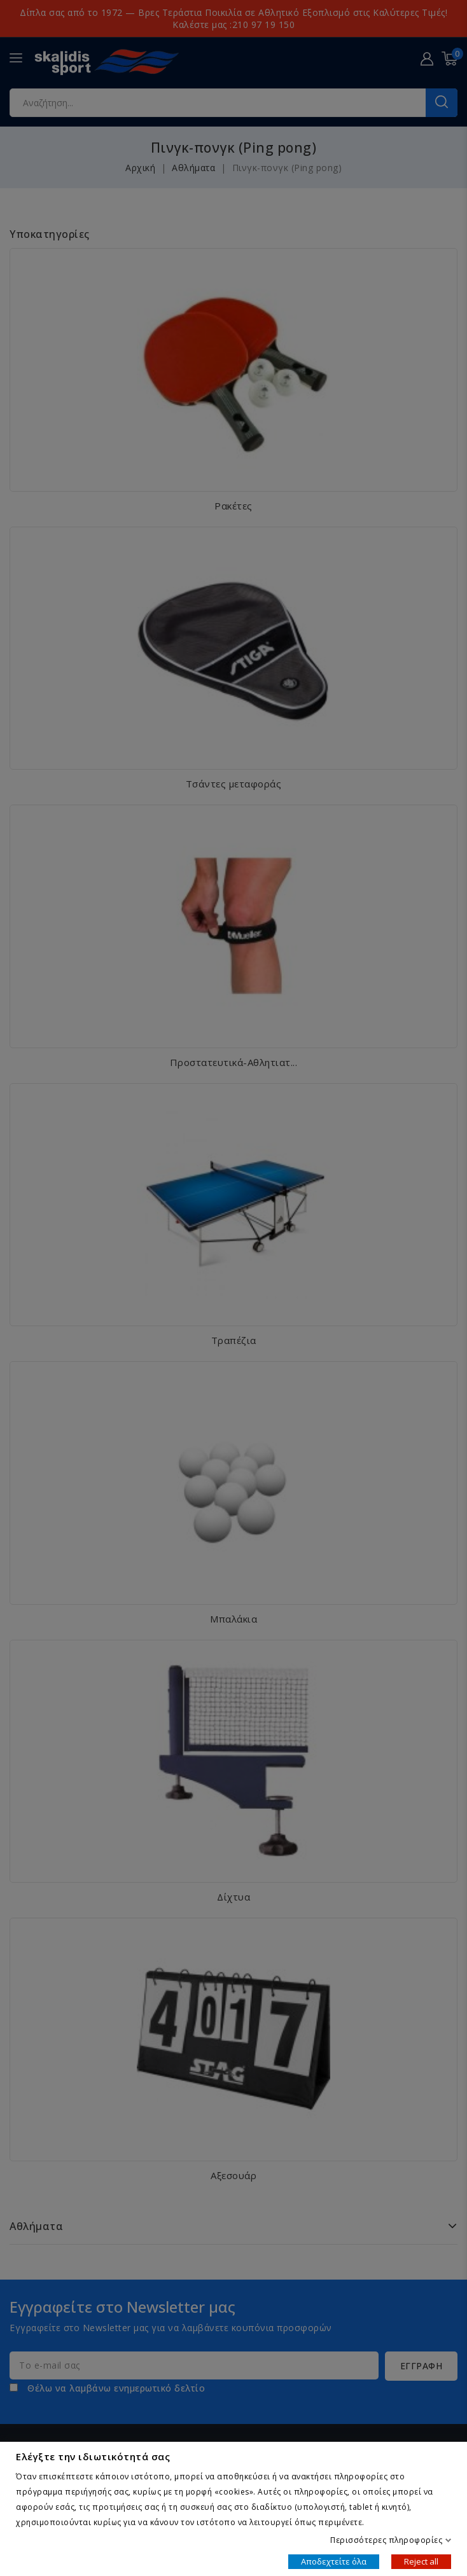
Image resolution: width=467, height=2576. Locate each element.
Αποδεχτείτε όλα (333, 2560)
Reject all (421, 2560)
